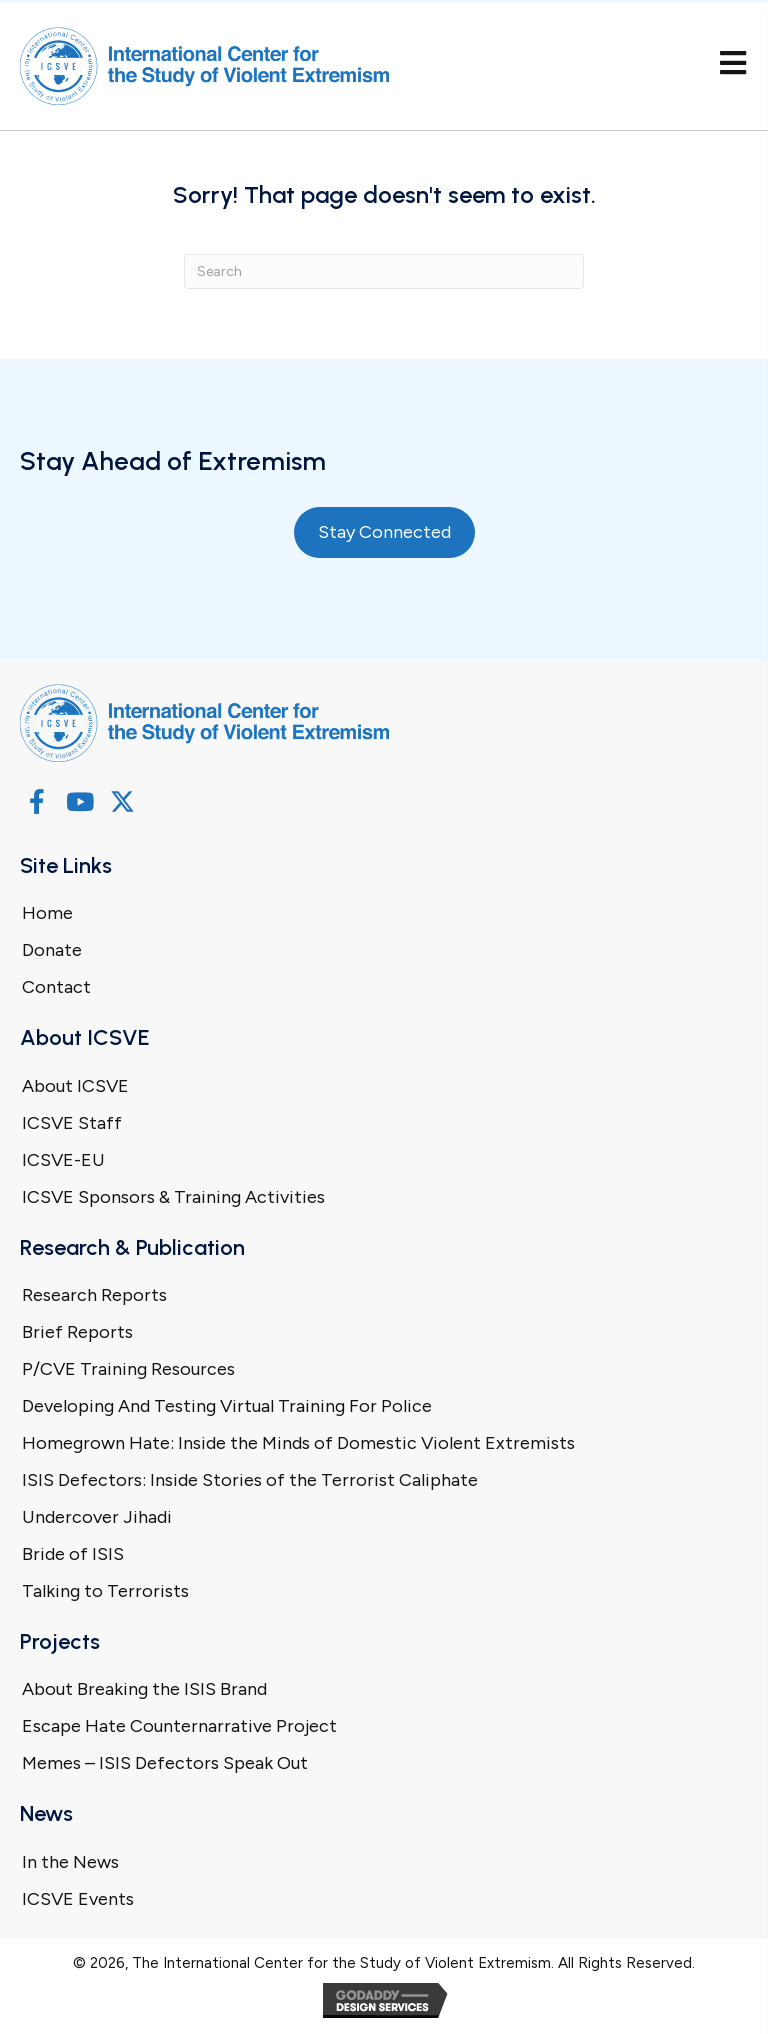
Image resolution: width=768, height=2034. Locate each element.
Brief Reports (77, 1332)
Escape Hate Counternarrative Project (179, 1726)
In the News (70, 1862)
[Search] (384, 271)
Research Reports (94, 1295)
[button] (36, 801)
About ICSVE (75, 1086)
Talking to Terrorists (105, 1591)
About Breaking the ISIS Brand (144, 1689)
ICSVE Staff (72, 1123)
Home (47, 913)
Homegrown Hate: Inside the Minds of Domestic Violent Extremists (298, 1443)
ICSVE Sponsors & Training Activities (173, 1197)
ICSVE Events (78, 1899)
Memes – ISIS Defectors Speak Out (165, 1763)
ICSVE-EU (63, 1160)
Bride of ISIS (73, 1554)
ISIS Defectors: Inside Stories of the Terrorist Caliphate (250, 1480)
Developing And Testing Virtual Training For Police (227, 1406)
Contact (56, 987)
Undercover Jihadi (97, 1517)
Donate (52, 950)
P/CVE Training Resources (128, 1369)
